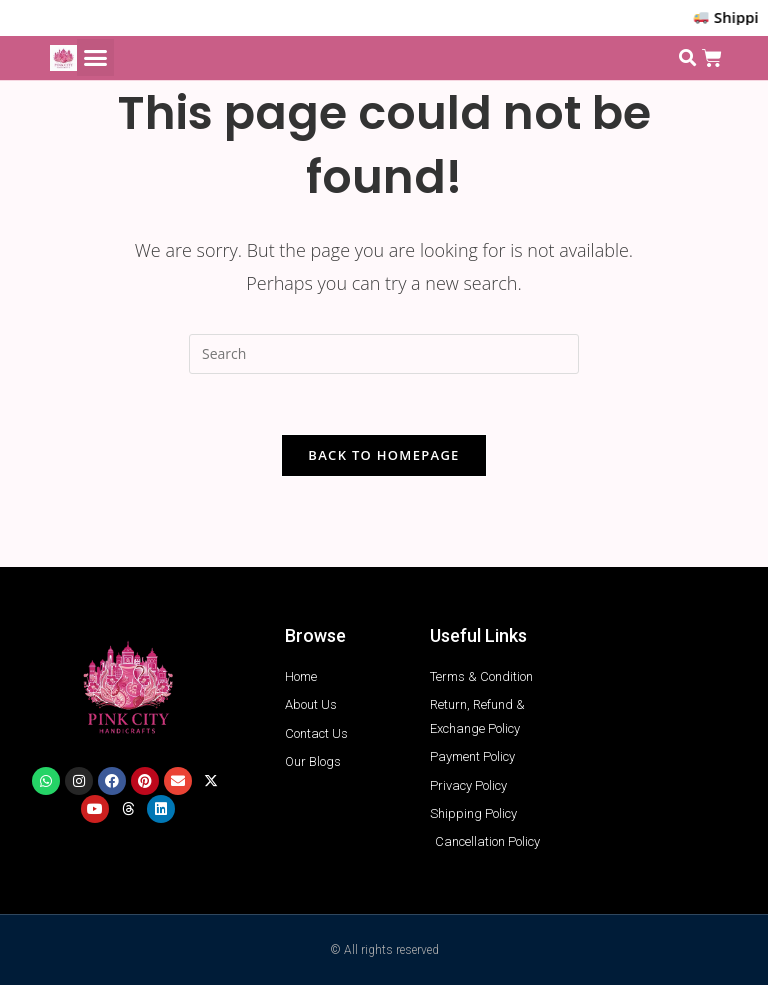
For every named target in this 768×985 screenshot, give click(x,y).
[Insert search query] (384, 354)
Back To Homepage (383, 455)
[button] (96, 58)
